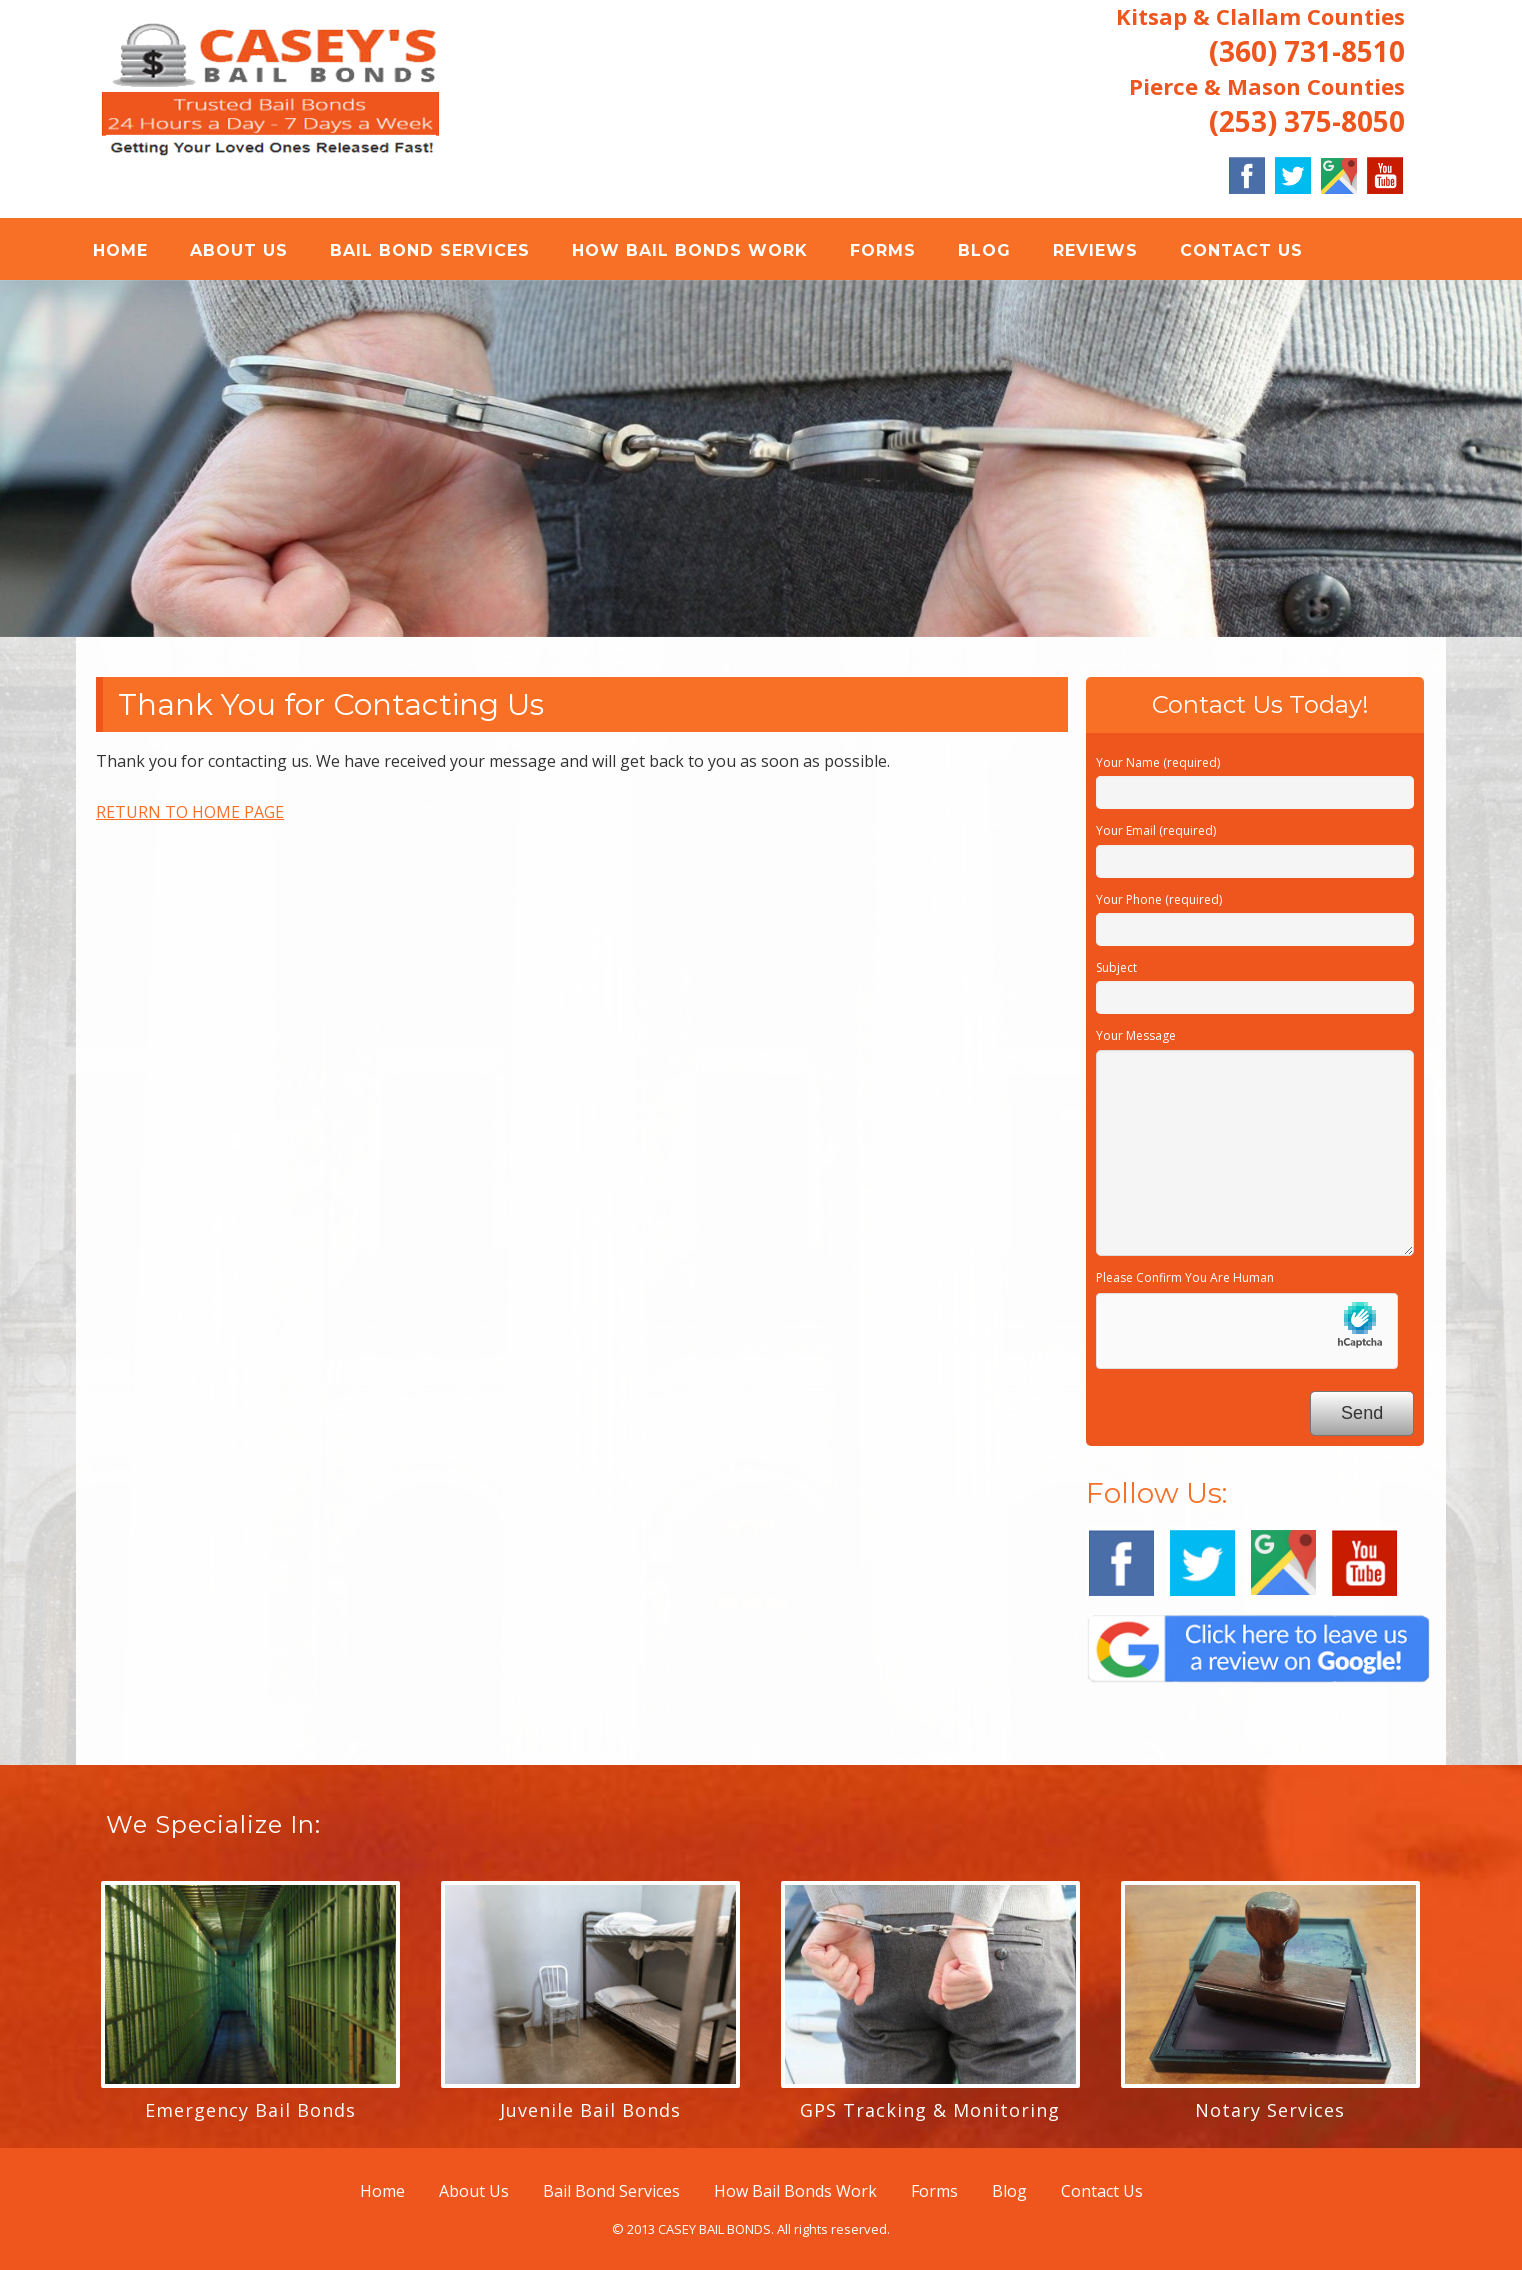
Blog (984, 250)
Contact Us (1241, 250)
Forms (883, 250)
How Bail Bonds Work (690, 250)
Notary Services (1270, 2110)
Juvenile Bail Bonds (590, 2110)
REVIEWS (1095, 250)
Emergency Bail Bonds (250, 2110)
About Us (239, 250)
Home (120, 250)
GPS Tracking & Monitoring (930, 2110)
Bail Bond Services (430, 250)
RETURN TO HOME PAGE (190, 812)
